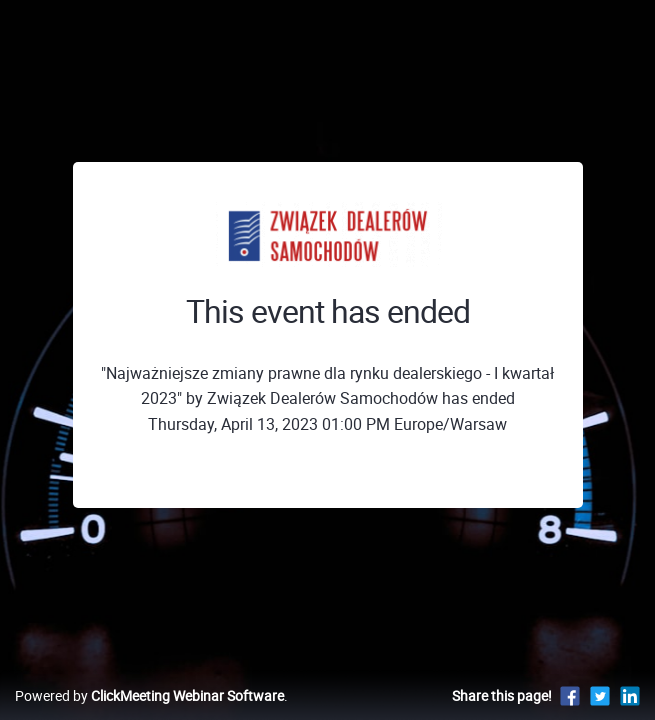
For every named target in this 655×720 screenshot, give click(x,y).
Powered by (149, 695)
